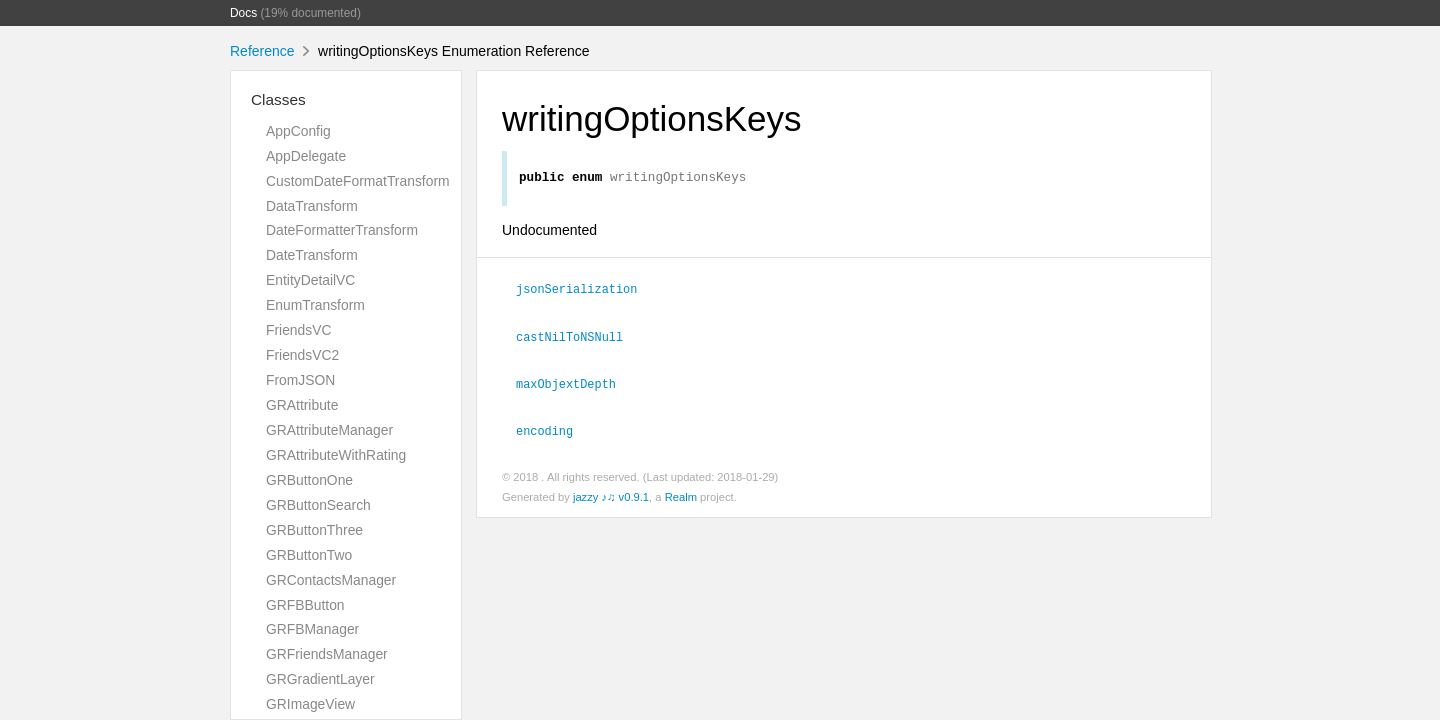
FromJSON (300, 380)
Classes (278, 99)
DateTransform (312, 255)
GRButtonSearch (318, 505)
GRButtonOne (309, 480)
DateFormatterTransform (342, 230)
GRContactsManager (331, 580)
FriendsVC (298, 330)
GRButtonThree (314, 530)
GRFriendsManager (327, 654)
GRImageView (310, 704)
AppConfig (298, 131)
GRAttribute (302, 405)
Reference (262, 51)
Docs (243, 13)
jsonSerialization (576, 291)
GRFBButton (305, 605)
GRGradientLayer (320, 679)
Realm (681, 500)
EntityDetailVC (310, 280)
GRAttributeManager (329, 430)
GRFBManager (312, 629)
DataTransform (312, 206)
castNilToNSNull (569, 339)
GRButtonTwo (309, 555)
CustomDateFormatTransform (358, 181)
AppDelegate (306, 156)
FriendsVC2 (302, 355)
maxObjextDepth (566, 386)
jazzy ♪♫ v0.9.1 (611, 500)
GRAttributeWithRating (336, 455)
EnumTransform (315, 305)
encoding (544, 433)
